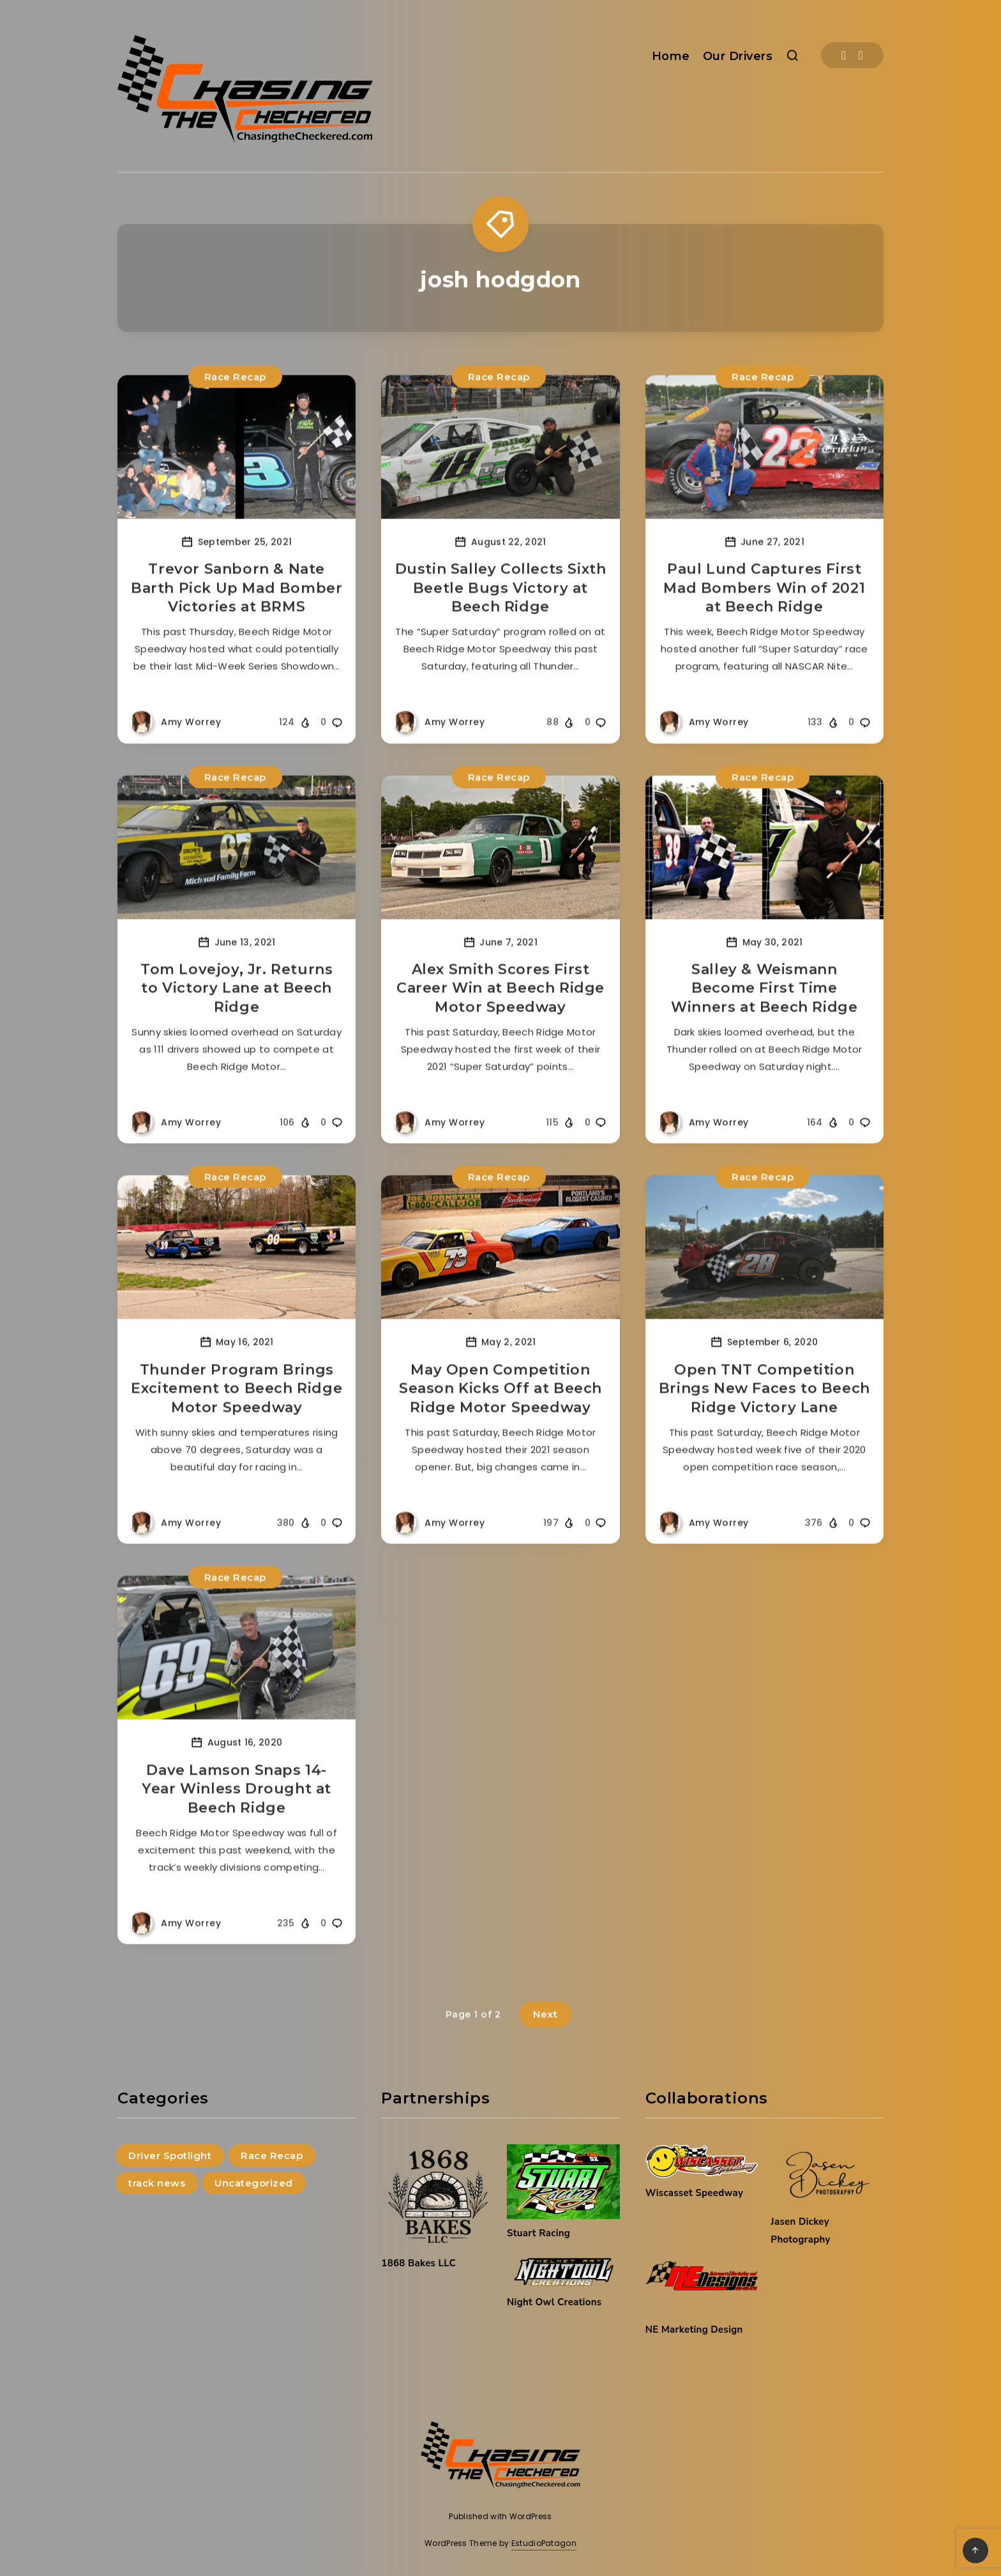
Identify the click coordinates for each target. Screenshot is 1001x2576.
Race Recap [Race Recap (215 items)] (272, 2155)
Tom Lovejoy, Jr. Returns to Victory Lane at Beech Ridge (236, 1014)
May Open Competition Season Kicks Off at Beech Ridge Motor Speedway (500, 1415)
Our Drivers (738, 56)
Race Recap (235, 403)
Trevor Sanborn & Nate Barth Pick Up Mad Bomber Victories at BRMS (236, 614)
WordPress (530, 2516)
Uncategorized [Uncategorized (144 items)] (253, 2183)
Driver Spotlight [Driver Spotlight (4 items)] (169, 2155)
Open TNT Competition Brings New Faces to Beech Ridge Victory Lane (764, 1415)
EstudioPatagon (543, 2543)
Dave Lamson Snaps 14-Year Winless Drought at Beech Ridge (236, 1815)
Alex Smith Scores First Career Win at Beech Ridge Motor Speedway (500, 1014)
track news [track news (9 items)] (156, 2183)
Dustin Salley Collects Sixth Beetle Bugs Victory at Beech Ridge (500, 614)
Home (671, 56)
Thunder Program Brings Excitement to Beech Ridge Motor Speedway (236, 1415)
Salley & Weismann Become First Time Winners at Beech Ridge (764, 1014)
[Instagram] (861, 55)
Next (545, 2041)
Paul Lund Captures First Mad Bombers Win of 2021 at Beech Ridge (764, 614)
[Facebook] (843, 55)
